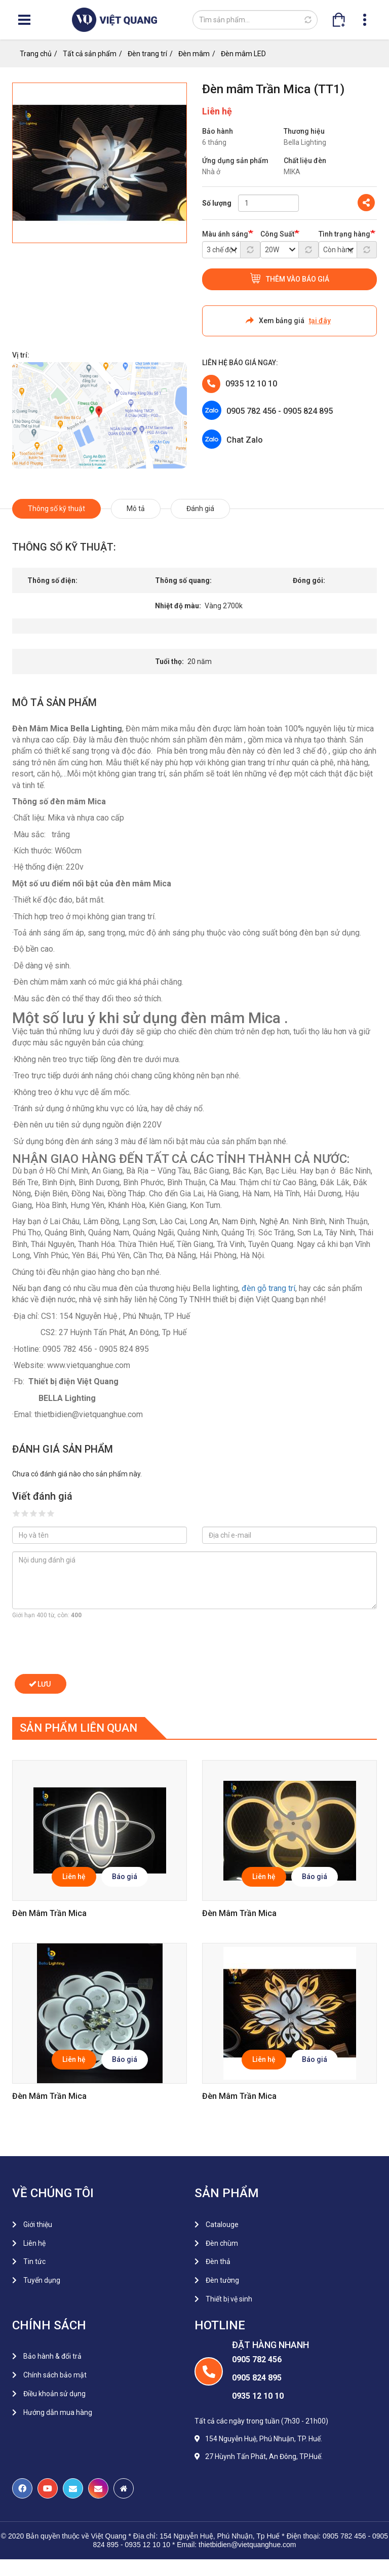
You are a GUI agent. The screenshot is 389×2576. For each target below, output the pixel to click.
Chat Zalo (244, 440)
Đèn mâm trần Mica (49, 1913)
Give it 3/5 (33, 1513)
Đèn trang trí (147, 54)
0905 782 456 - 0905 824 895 (279, 411)
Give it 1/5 (16, 1513)
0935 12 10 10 (251, 383)
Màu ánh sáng (225, 234)
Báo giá (124, 1876)
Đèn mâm (194, 54)
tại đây (320, 321)
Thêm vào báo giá (297, 279)
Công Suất (277, 234)
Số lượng (216, 203)
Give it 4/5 (42, 1513)
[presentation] (89, 1646)
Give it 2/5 (25, 1513)
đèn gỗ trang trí (268, 1288)
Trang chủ (36, 54)
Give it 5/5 (51, 1513)
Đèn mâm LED (243, 54)
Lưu (40, 1684)
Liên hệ (74, 1876)
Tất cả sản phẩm (89, 54)
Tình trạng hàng (344, 234)
